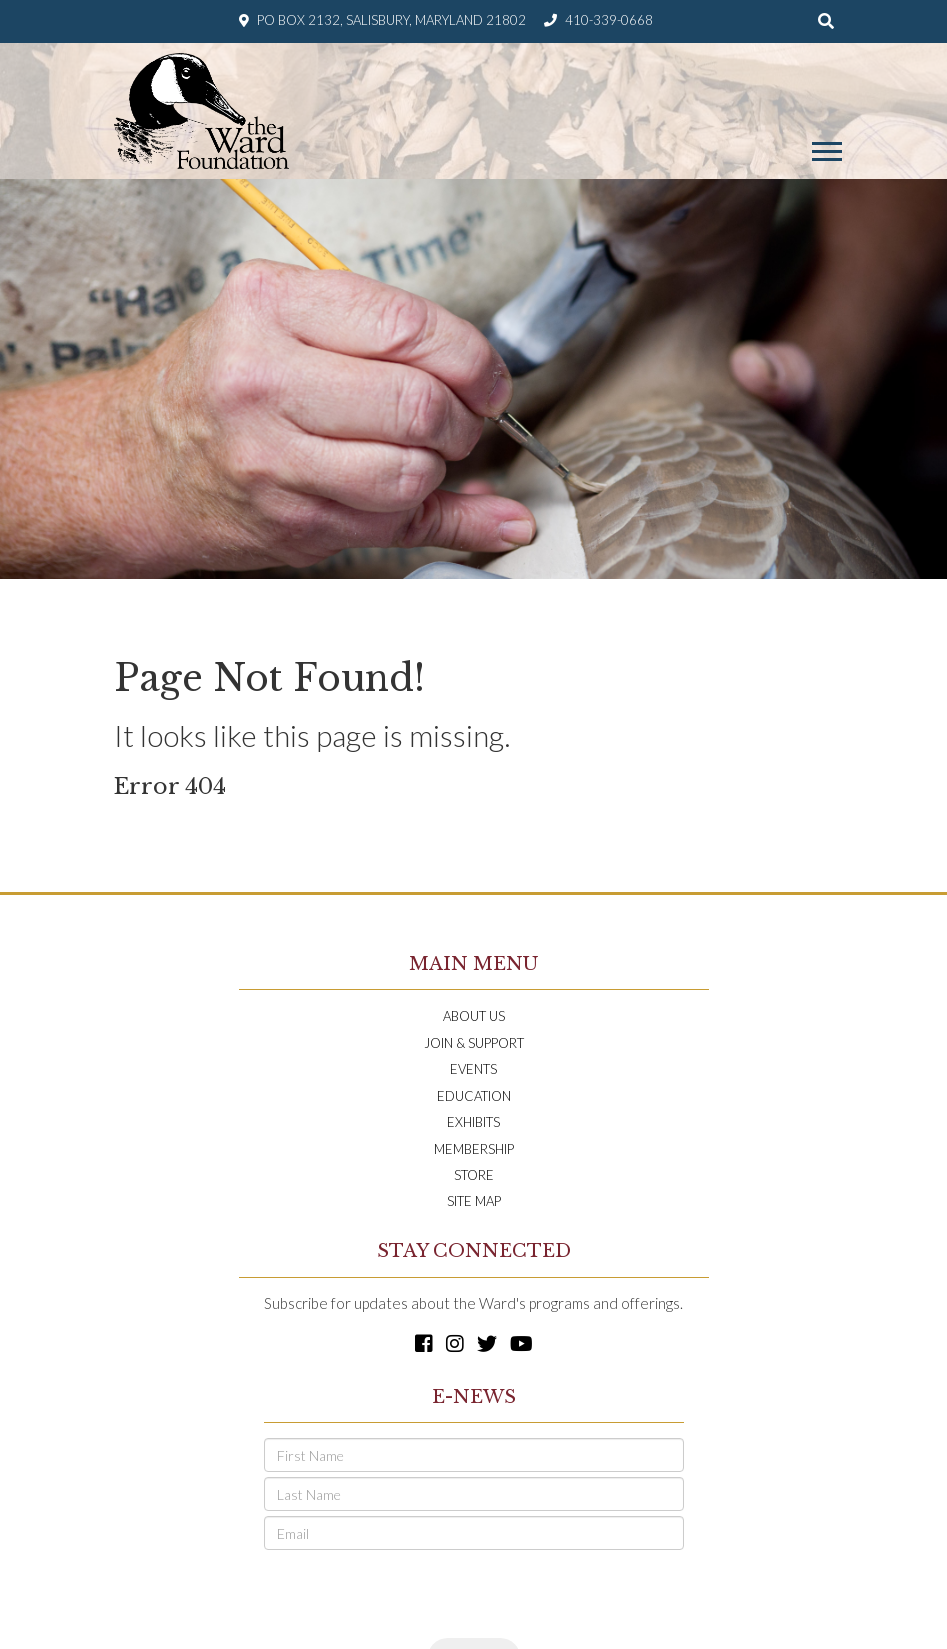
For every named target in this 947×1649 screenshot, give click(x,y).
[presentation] (416, 1594)
